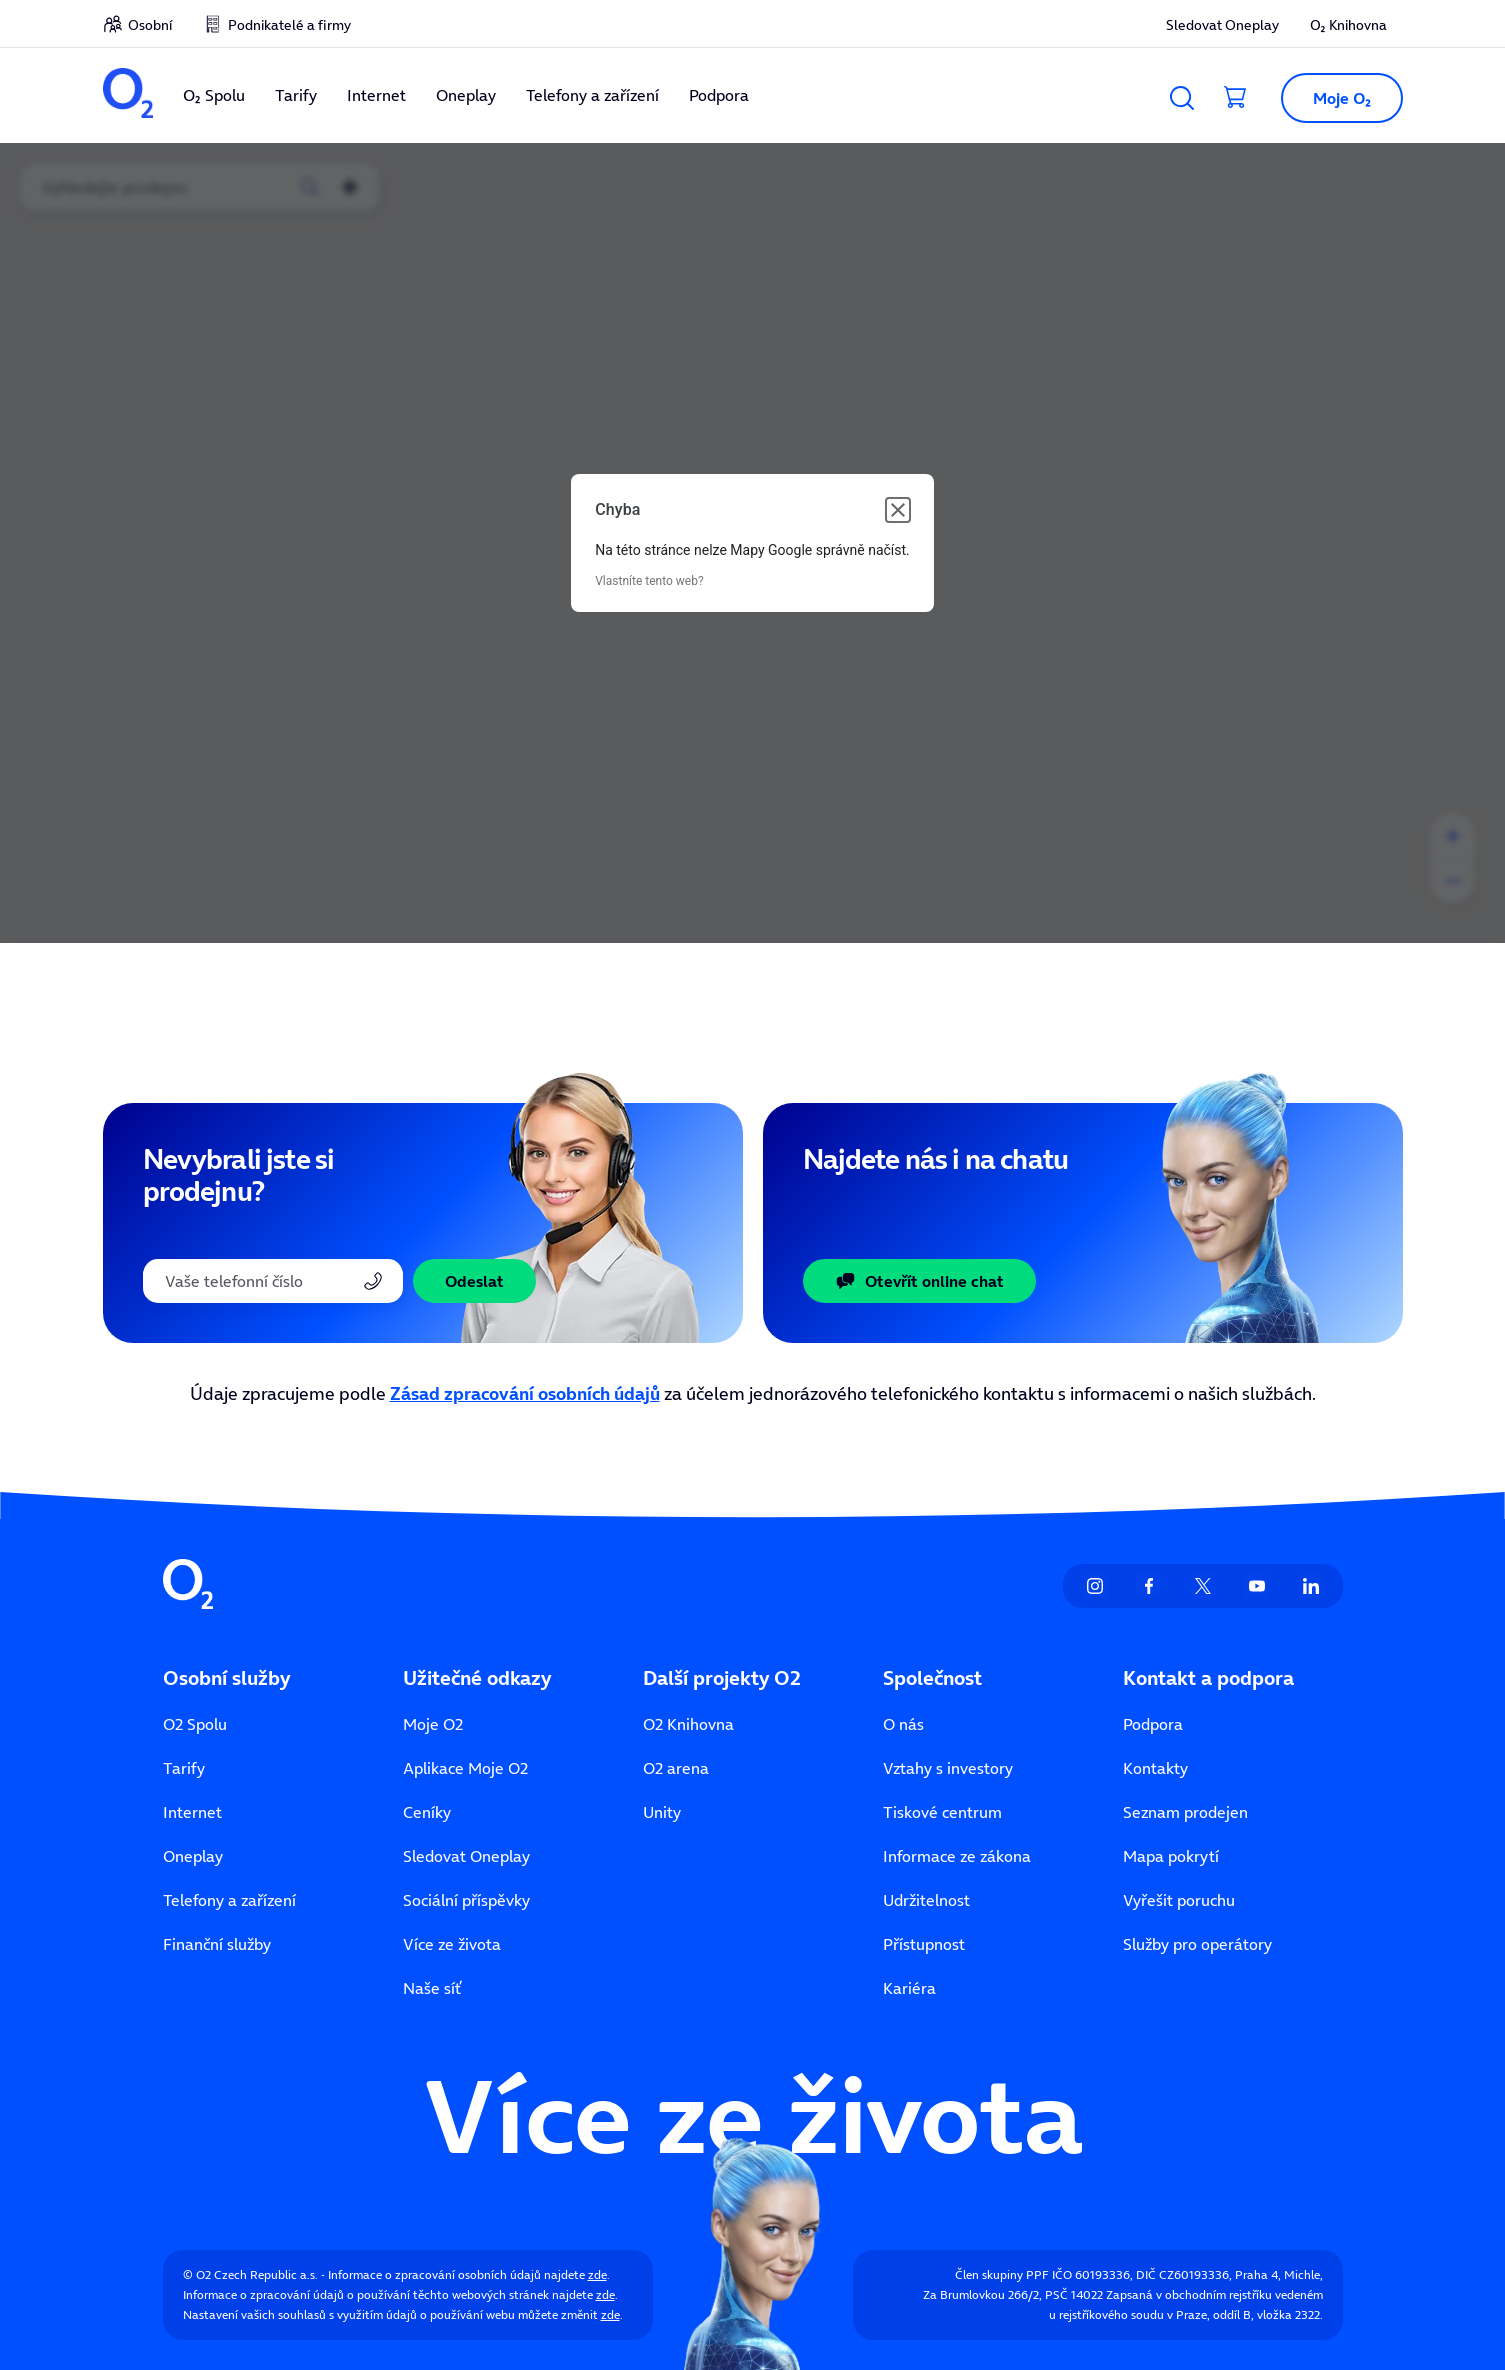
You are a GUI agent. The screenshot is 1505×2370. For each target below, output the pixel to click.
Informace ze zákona (957, 1856)
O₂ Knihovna (1348, 25)
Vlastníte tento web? (649, 581)
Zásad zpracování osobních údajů (525, 1393)
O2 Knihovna (688, 1724)
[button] (1333, 98)
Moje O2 (433, 1724)
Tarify (296, 95)
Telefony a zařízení (592, 95)
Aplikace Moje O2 (465, 1768)
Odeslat (474, 1281)
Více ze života (452, 1944)
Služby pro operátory (1197, 1944)
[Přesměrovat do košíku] (1236, 98)
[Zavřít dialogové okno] (898, 510)
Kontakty (1155, 1768)
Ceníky (427, 1812)
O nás (903, 1724)
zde (597, 2274)
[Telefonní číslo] (273, 1281)
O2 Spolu (195, 1724)
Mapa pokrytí (1171, 1856)
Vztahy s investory (948, 1768)
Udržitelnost (926, 1900)
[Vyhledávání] (1182, 98)
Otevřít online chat (919, 1281)
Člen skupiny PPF (1002, 2274)
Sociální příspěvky (466, 1900)
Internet (376, 95)
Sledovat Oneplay (1222, 25)
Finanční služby (217, 1944)
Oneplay (466, 95)
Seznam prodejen (1185, 1812)
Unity (662, 1812)
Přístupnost (924, 1944)
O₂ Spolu (214, 95)
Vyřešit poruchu (1179, 1900)
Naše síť (432, 1988)
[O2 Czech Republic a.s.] (128, 95)
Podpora (719, 95)
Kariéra (909, 1988)
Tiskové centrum (942, 1812)
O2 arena (676, 1768)
